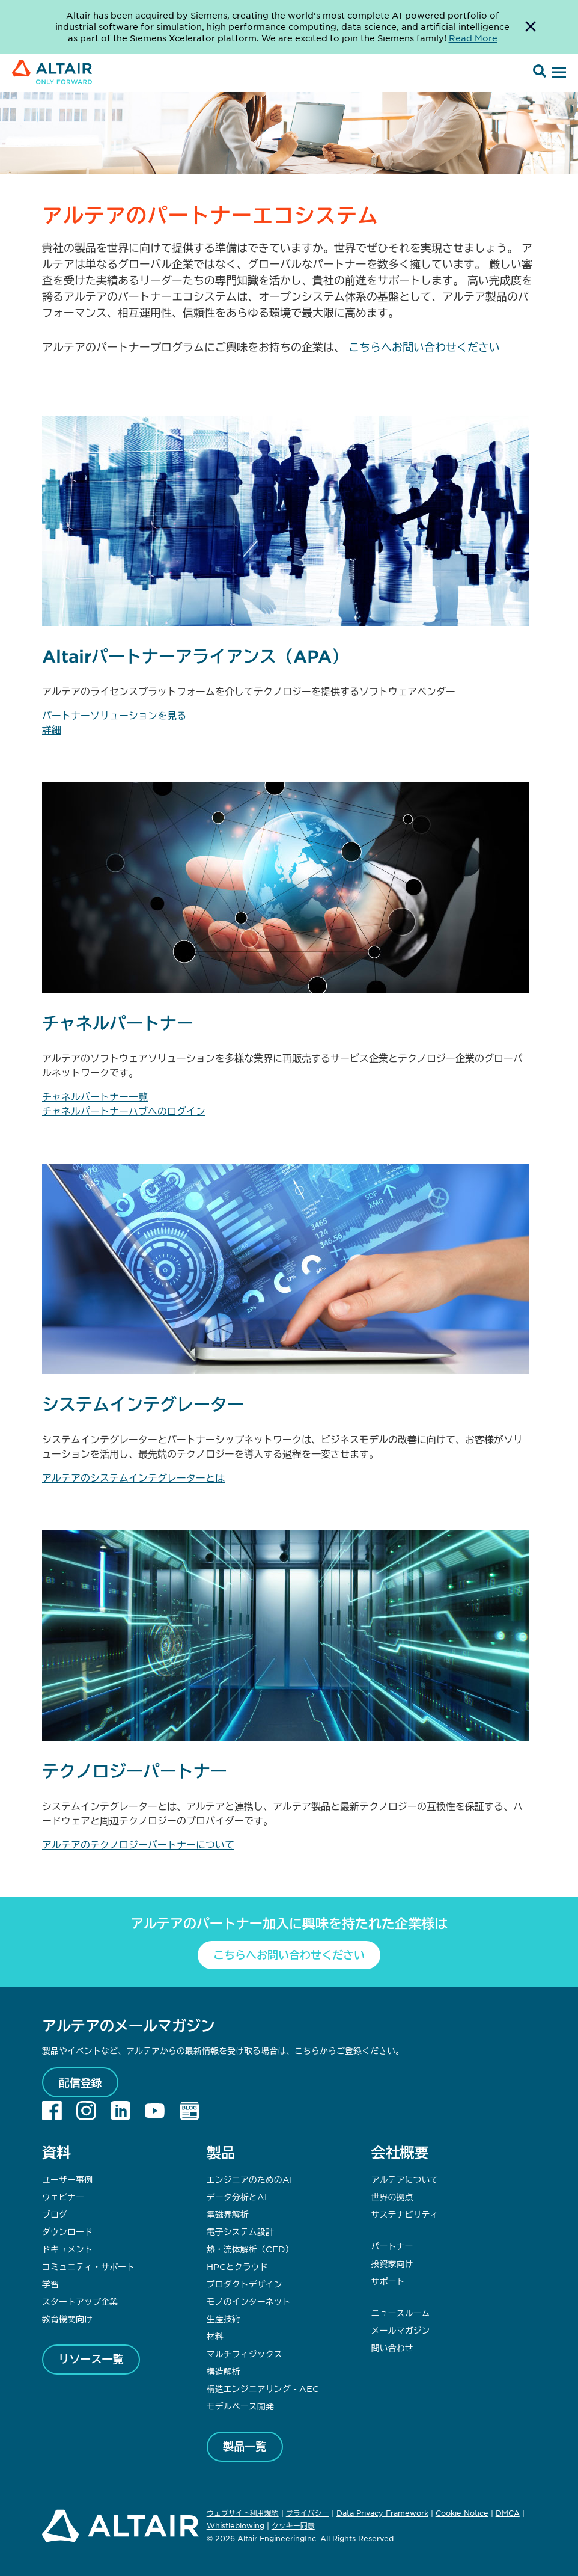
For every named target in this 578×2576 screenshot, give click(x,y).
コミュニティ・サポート (88, 2266)
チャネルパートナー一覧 (95, 1096)
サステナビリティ (404, 2214)
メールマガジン (400, 2330)
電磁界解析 (228, 2214)
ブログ (54, 2214)
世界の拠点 (392, 2196)
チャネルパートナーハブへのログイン (123, 1111)
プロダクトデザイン (244, 2283)
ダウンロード (67, 2231)
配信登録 (80, 2082)
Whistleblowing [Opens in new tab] (235, 2525)
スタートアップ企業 (80, 2301)
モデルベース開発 (240, 2405)
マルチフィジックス (244, 2353)
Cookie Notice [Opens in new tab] (462, 2513)
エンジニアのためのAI (249, 2179)
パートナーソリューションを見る (114, 715)
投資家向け (392, 2263)
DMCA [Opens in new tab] (508, 2513)
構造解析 (223, 2371)
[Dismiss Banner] (530, 27)
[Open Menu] (557, 73)
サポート (387, 2280)
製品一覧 (244, 2446)
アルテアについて (404, 2179)
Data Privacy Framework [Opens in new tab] (382, 2513)
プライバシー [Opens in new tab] (307, 2513)
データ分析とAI (237, 2196)
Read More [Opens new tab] (473, 37)
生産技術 (223, 2318)
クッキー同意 (293, 2526)
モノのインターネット (249, 2301)
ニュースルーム (400, 2312)
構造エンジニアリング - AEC (263, 2388)
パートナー (392, 2245)
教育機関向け (67, 2318)
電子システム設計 (240, 2231)
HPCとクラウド (237, 2266)
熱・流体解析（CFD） (250, 2248)
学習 (50, 2283)
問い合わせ (393, 2347)
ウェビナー (63, 2196)
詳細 (51, 729)
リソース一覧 (91, 2359)
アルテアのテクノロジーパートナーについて (138, 1844)
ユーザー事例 (67, 2179)
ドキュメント (67, 2248)
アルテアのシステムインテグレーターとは (133, 1477)
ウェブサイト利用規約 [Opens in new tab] (243, 2513)
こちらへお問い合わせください (424, 347)
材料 (215, 2336)
